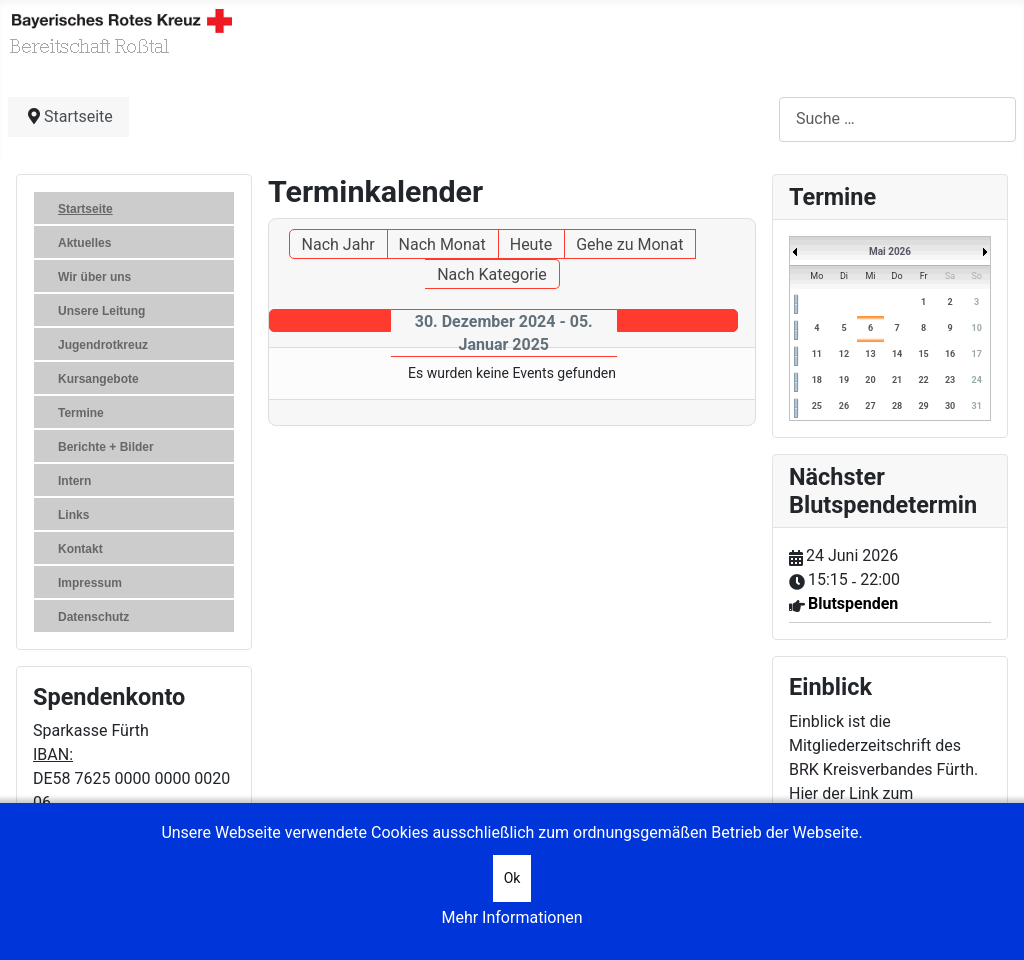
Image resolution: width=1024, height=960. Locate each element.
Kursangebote (98, 379)
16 (950, 354)
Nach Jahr (338, 244)
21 (897, 380)
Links (73, 515)
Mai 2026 (890, 251)
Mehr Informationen (511, 917)
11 (817, 354)
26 (844, 406)
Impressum (90, 583)
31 (977, 406)
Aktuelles (84, 243)
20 (870, 380)
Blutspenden (853, 603)
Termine (81, 413)
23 (950, 380)
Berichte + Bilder (106, 447)
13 (870, 354)
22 (923, 380)
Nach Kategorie (492, 274)
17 (977, 354)
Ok (512, 878)
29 (923, 406)
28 (897, 406)
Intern (74, 481)
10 (977, 328)
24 (977, 380)
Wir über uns (94, 277)
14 (897, 354)
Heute (531, 244)
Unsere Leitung (101, 311)
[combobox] (897, 119)
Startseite (85, 209)
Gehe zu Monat (629, 244)
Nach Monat (442, 244)
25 (817, 406)
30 (950, 406)
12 (844, 354)
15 (923, 354)
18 (817, 380)
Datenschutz (93, 617)
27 (870, 406)
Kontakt (80, 549)
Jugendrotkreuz (103, 345)
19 (844, 380)
